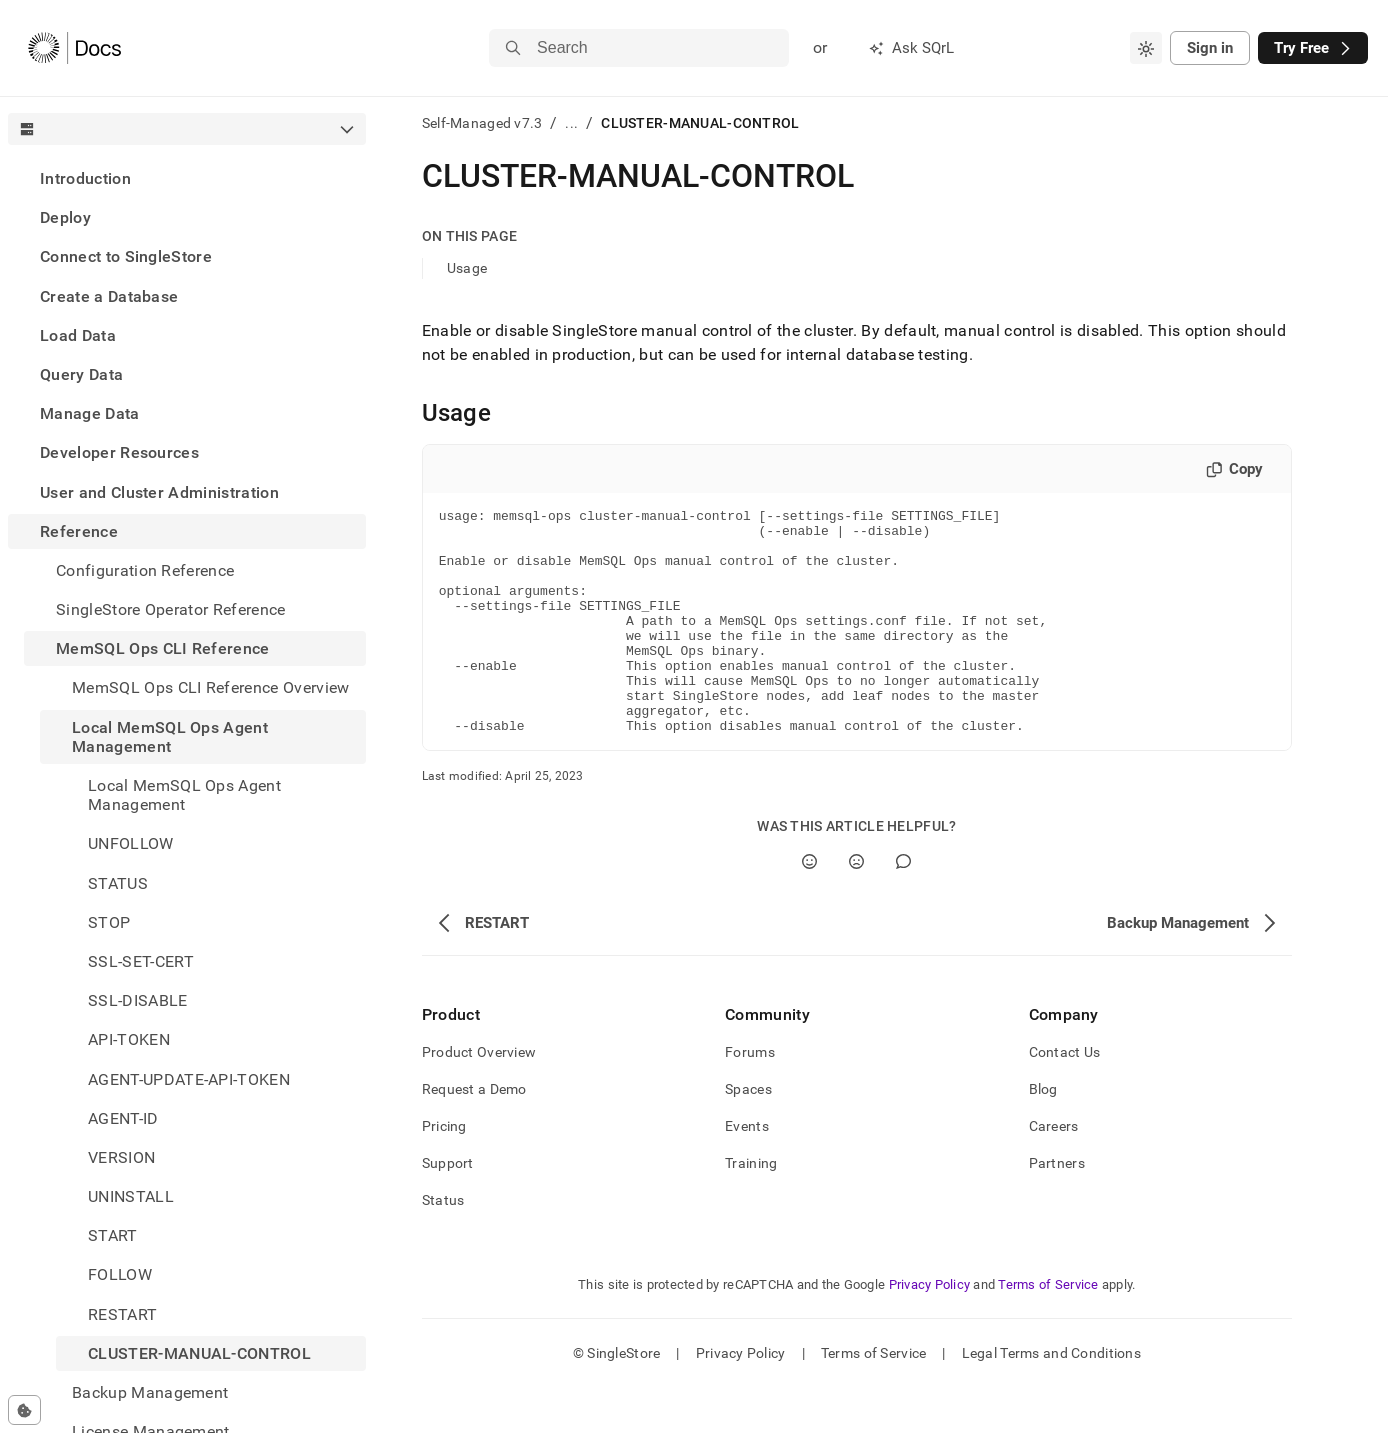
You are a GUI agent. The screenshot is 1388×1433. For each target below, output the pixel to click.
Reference (79, 531)
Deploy (65, 217)
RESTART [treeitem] (122, 1314)
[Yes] (809, 906)
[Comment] (903, 906)
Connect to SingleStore (126, 256)
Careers (1054, 1171)
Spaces (748, 1134)
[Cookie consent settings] (24, 1410)
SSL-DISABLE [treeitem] (138, 1000)
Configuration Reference (145, 570)
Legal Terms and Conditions (1051, 1398)
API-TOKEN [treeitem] (129, 1039)
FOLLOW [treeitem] (120, 1274)
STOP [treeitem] (109, 922)
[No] (856, 906)
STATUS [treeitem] (118, 883)
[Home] (74, 48)
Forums (750, 1097)
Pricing (444, 1171)
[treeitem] (187, 178)
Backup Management (150, 1392)
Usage (467, 268)
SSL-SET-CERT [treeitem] (141, 961)
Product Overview (479, 1097)
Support (448, 1208)
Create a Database (109, 296)
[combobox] (1146, 48)
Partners (1057, 1208)
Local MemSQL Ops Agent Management (170, 737)
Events (747, 1171)
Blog (1043, 1134)
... (571, 123)
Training (751, 1208)
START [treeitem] (113, 1235)
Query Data (81, 374)
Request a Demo (474, 1134)
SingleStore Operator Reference (171, 609)
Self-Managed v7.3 (482, 123)
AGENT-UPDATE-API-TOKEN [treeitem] (189, 1079)
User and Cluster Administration (159, 492)
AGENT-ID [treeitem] (123, 1118)
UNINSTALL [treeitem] (131, 1196)
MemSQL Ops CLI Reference (163, 648)
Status (443, 1245)
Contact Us (1065, 1097)
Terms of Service (1048, 1329)
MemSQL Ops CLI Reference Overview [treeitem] (211, 687)
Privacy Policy (930, 1329)
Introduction (85, 178)
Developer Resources (119, 452)
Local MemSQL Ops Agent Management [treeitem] (184, 795)
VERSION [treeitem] (121, 1157)
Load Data (78, 335)
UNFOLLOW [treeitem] (131, 843)
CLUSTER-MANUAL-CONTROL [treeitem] (199, 1353)
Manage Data (90, 413)
